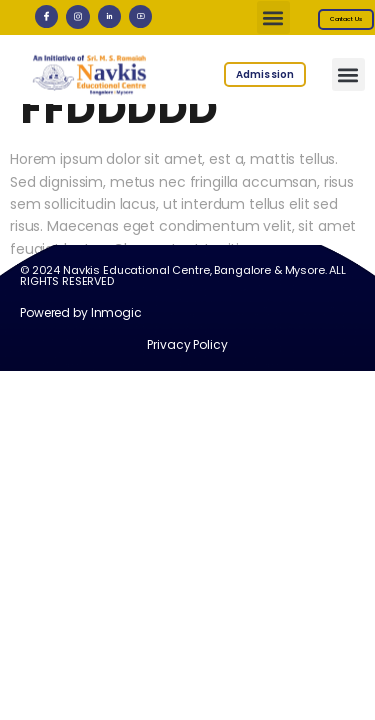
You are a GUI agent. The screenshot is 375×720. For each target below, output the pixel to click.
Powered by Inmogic (81, 328)
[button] (273, 17)
